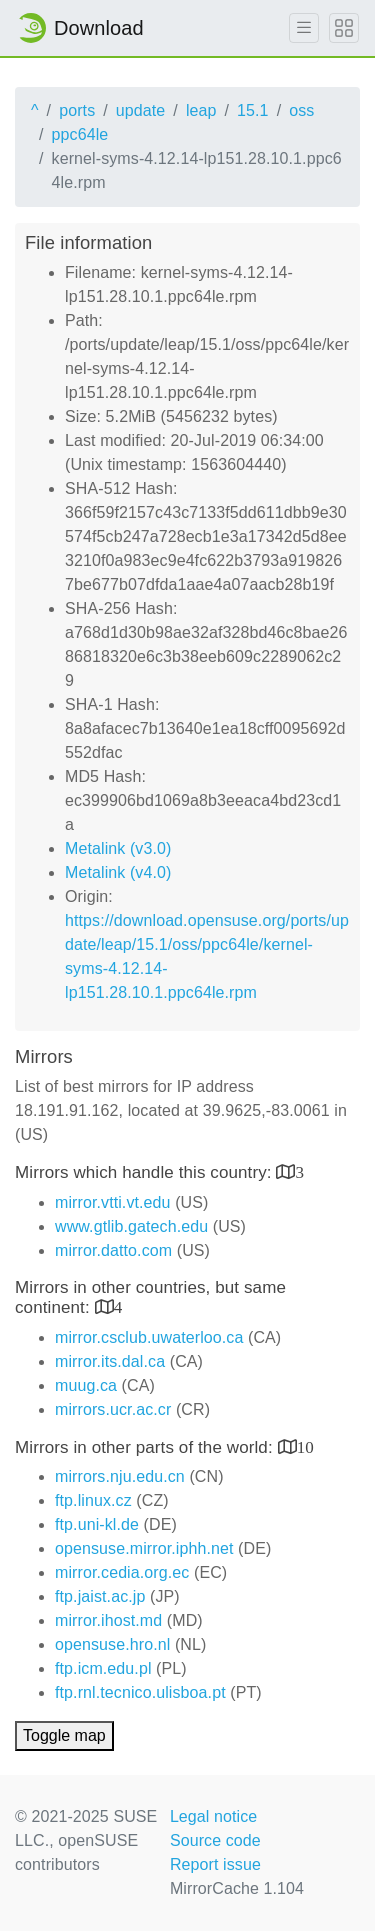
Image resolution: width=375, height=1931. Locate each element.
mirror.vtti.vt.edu (113, 1202)
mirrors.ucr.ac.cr (113, 1409)
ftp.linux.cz (93, 1500)
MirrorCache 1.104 (237, 1888)
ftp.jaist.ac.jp (100, 1596)
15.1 (253, 110)
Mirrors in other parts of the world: (146, 1447)
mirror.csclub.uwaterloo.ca (149, 1337)
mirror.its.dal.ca (110, 1361)
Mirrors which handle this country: (145, 1172)
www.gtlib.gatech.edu (131, 1226)
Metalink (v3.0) (118, 848)
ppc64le (80, 134)
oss (301, 110)
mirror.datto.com (113, 1250)
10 (305, 1446)
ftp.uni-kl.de (97, 1524)
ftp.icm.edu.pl (103, 1668)
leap (201, 110)
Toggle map (64, 1735)
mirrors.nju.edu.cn (120, 1476)
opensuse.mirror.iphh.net (144, 1548)
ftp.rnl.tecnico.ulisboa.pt (140, 1692)
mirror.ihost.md (108, 1620)
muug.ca (86, 1385)
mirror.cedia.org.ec (122, 1572)
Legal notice (214, 1816)
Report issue (215, 1864)
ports (77, 110)
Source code (215, 1840)
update (141, 110)
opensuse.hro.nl (112, 1644)
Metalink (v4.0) (118, 872)
